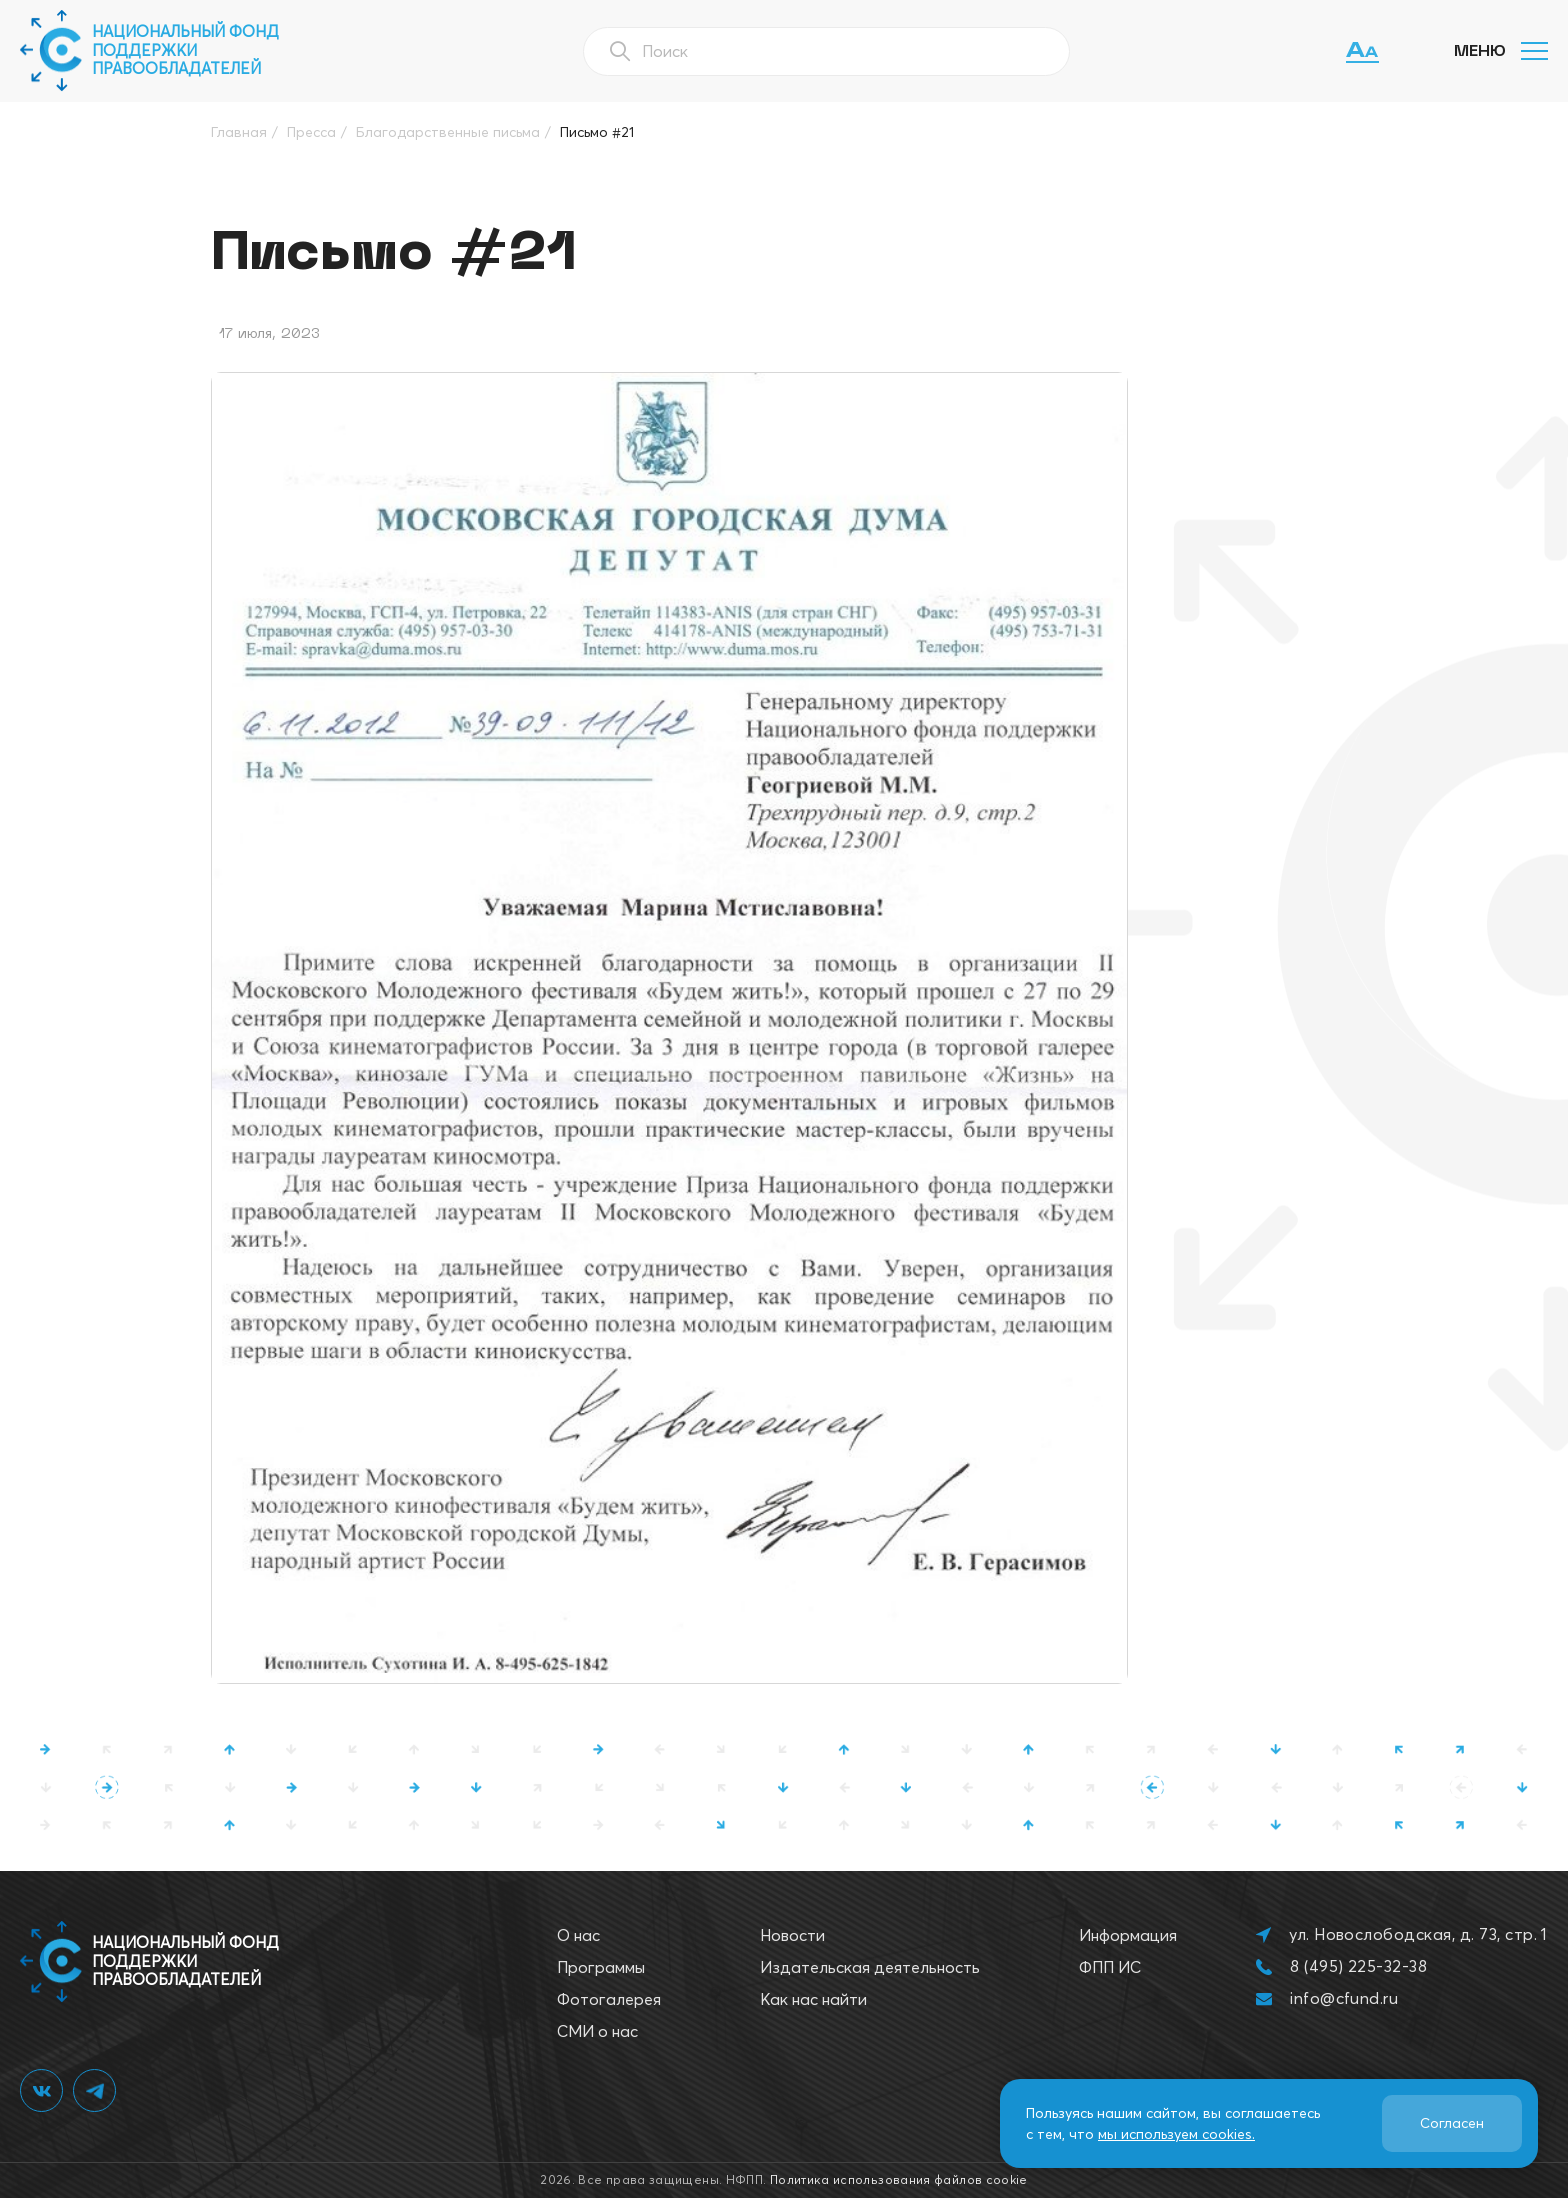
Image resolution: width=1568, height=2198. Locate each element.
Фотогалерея (609, 1999)
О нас (578, 1935)
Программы (601, 1967)
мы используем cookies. (1176, 2134)
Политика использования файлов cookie (899, 2179)
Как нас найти (813, 1999)
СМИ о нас (597, 2031)
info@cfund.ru (1344, 1998)
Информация (1128, 1935)
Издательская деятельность (870, 1967)
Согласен (1452, 2123)
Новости (792, 1935)
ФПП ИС (1110, 1967)
